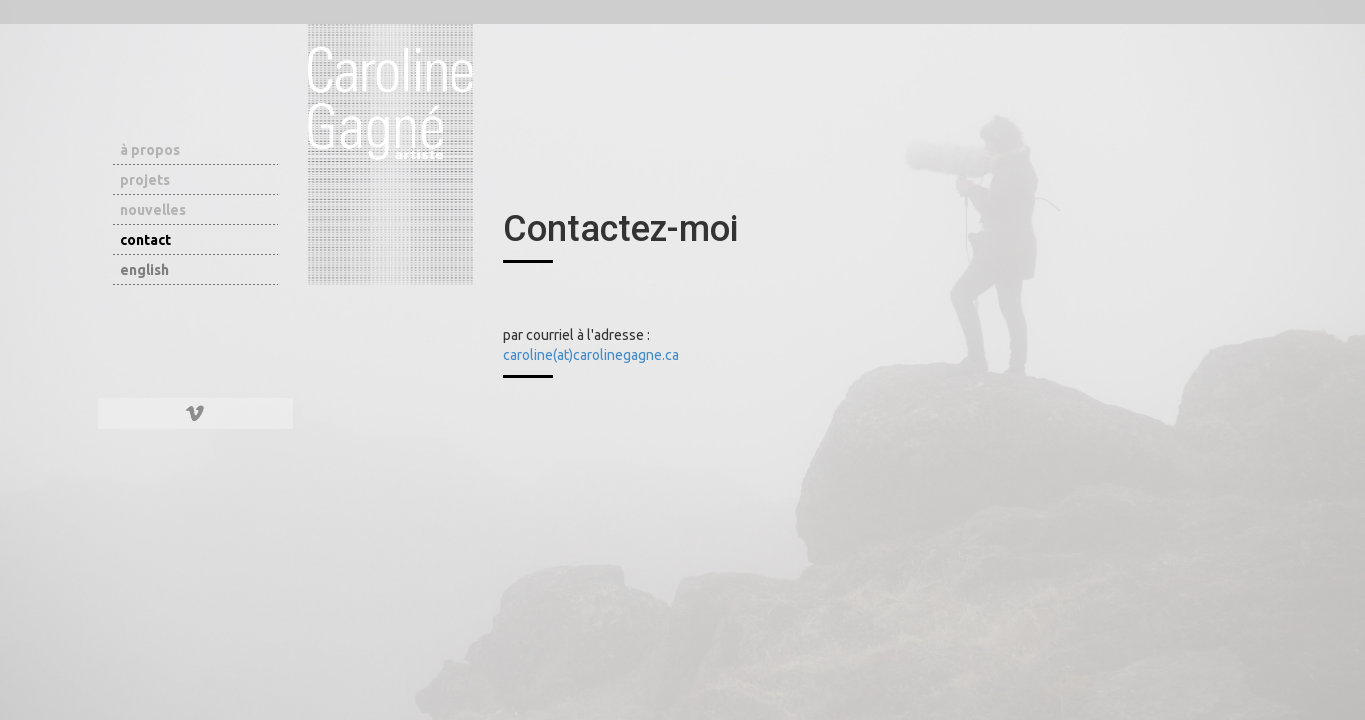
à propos (150, 150)
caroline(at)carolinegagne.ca (591, 355)
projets (145, 180)
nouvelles (153, 210)
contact (145, 240)
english (144, 270)
